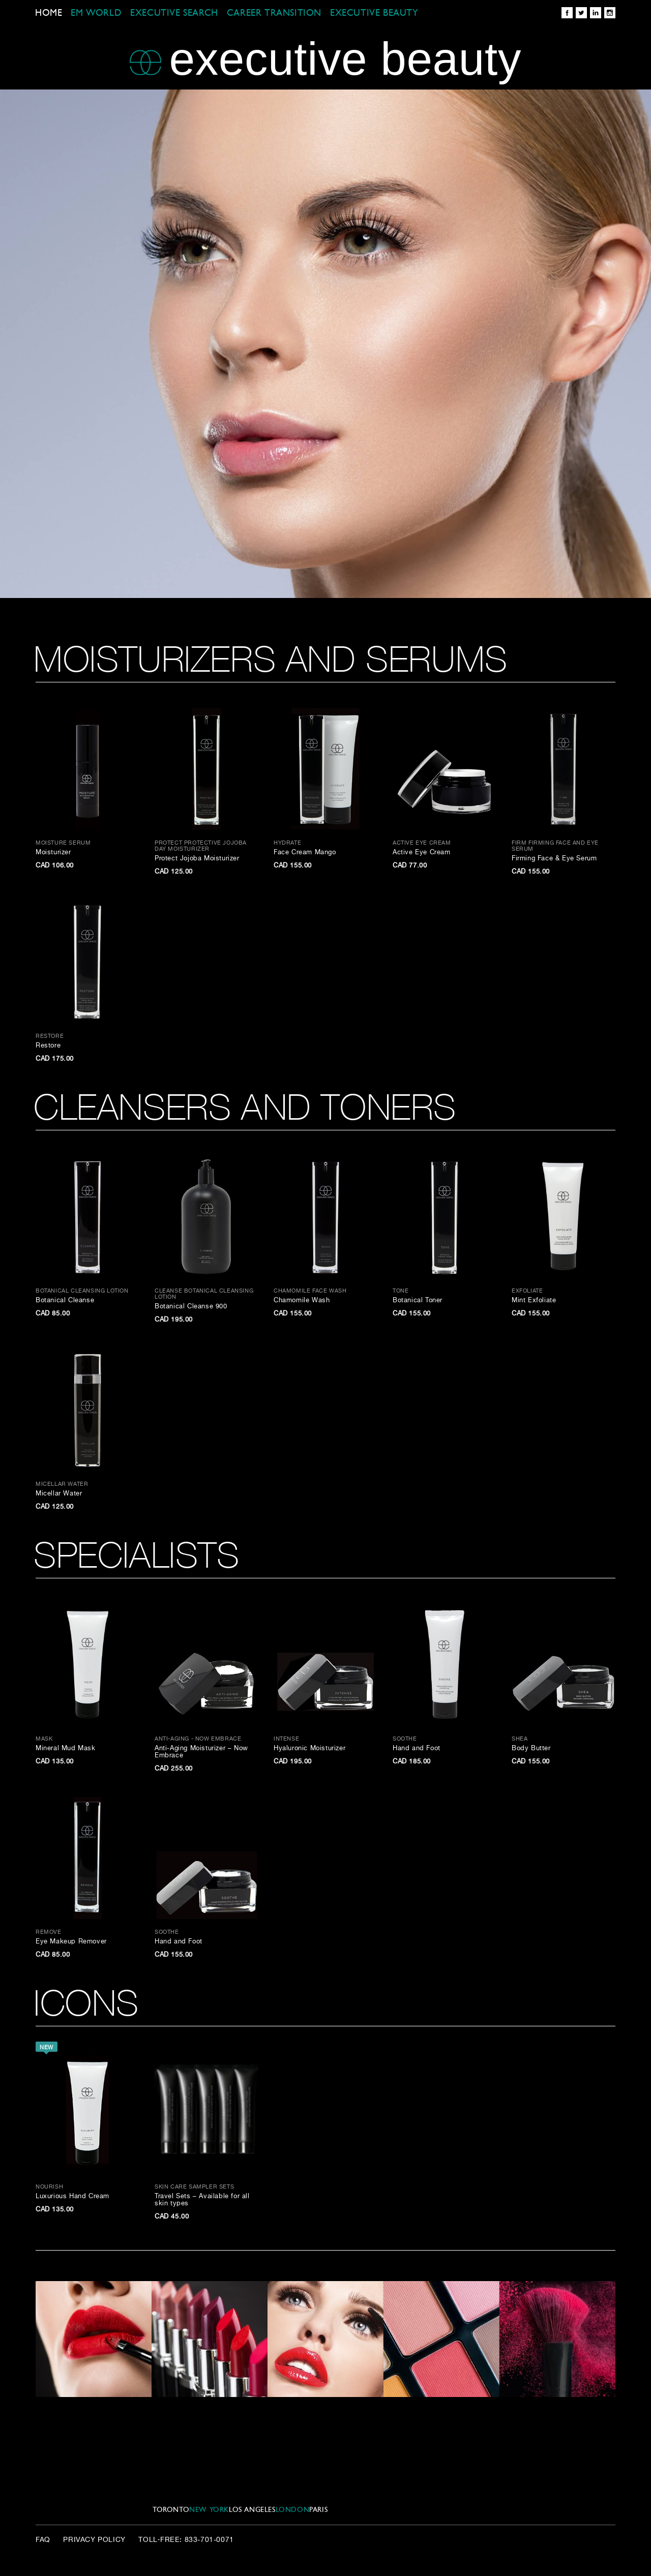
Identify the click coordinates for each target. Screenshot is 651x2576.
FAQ (43, 2539)
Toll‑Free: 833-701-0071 (185, 2539)
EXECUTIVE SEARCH (174, 13)
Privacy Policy (94, 2539)
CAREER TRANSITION (274, 13)
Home (48, 13)
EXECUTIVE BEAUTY (374, 13)
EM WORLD (96, 13)
